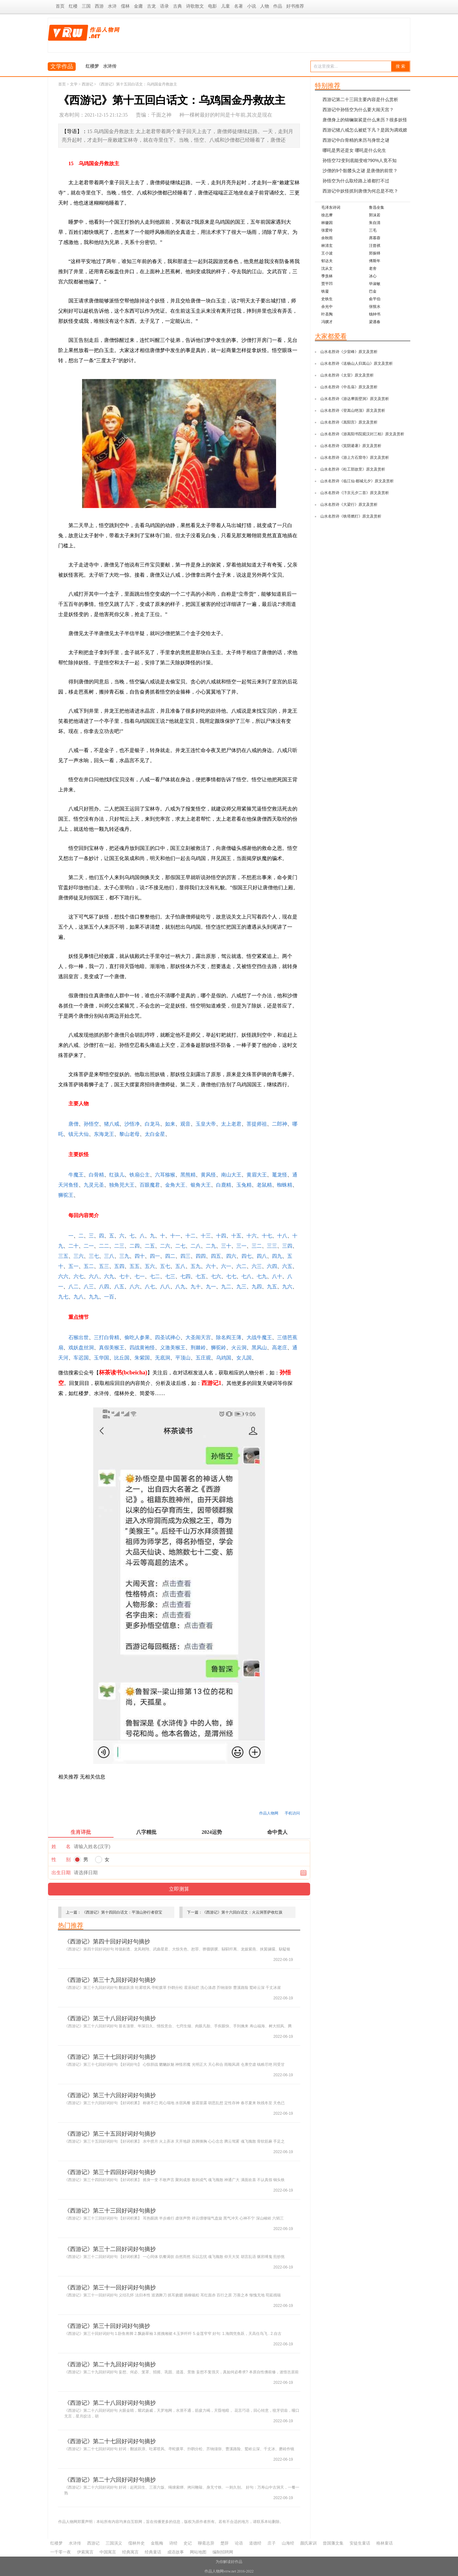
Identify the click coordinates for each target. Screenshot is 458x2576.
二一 (89, 1246)
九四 (257, 1286)
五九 (196, 1266)
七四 (185, 1276)
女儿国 (244, 1357)
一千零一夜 (60, 2552)
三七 (94, 1256)
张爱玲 (327, 230)
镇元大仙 (78, 1134)
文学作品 (61, 66)
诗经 (173, 2543)
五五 (134, 1266)
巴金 (373, 291)
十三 (206, 1235)
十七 (267, 1235)
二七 (180, 1246)
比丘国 (121, 1357)
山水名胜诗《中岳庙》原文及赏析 (349, 387)
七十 (124, 1276)
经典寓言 (130, 2552)
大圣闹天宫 (198, 1337)
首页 (60, 6)
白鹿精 (223, 1185)
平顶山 (183, 1357)
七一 (140, 1276)
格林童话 (384, 2543)
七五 (201, 1276)
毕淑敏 (374, 283)
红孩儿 (116, 1174)
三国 (86, 6)
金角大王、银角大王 (188, 1185)
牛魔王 (76, 1174)
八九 (180, 1286)
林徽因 (327, 222)
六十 (211, 1266)
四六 (231, 1256)
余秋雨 (327, 238)
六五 (287, 1266)
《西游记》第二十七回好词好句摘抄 (110, 2441)
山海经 (288, 2543)
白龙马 (152, 1124)
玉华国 (101, 1357)
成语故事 (175, 2552)
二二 (104, 1246)
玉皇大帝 (206, 1124)
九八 (78, 1296)
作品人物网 (268, 1813)
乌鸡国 (223, 1357)
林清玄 (327, 245)
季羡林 (327, 276)
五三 (104, 1266)
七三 (170, 1276)
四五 (216, 1256)
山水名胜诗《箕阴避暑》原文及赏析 (350, 446)
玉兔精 (244, 1185)
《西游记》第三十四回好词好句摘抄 (110, 2172)
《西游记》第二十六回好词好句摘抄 (110, 2480)
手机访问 (292, 1813)
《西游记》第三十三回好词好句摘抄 (110, 2210)
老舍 (373, 268)
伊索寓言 (85, 2552)
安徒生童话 (360, 2543)
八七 (150, 1286)
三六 (78, 1256)
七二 (155, 1276)
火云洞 (238, 1347)
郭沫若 (374, 215)
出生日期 (61, 1872)
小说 (251, 6)
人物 (264, 6)
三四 (287, 1246)
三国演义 (114, 2543)
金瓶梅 (157, 2543)
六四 (272, 1266)
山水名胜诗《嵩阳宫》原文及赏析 (349, 422)
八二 (73, 1286)
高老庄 (279, 1347)
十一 (175, 1235)
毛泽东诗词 (330, 207)
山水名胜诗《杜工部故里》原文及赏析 (352, 469)
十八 (282, 1235)
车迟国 (81, 1357)
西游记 (87, 84)
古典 (177, 6)
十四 (221, 1235)
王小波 (327, 253)
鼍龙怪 (279, 1174)
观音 (185, 1124)
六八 (94, 1276)
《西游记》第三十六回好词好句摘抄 (110, 2095)
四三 (185, 1256)
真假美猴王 (111, 1347)
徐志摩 (327, 215)
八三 (89, 1286)
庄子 (271, 2543)
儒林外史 (136, 2543)
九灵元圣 (94, 1185)
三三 (272, 1246)
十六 (251, 1235)
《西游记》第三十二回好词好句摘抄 (110, 2249)
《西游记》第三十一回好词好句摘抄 (110, 2287)
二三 (119, 1246)
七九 (262, 1276)
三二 (257, 1246)
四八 (262, 1256)
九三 (241, 1286)
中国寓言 (108, 2552)
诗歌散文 (195, 6)
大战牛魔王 (259, 1337)
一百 (109, 1296)
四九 (277, 1256)
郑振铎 (374, 253)
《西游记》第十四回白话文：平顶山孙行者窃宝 (122, 1912)
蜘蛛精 (284, 1185)
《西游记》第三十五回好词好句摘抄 (110, 2134)
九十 (196, 1286)
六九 (109, 1276)
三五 (63, 1256)
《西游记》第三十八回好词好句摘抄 (110, 2018)
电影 (212, 6)
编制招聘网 (222, 2552)
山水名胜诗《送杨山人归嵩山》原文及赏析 (356, 363)
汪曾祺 (374, 245)
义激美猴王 (172, 1347)
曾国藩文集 (333, 2543)
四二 (170, 1256)
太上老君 (231, 1124)
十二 (190, 1235)
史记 (188, 2543)
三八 (109, 1256)
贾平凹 (327, 283)
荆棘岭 (198, 1347)
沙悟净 (132, 1124)
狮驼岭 (218, 1347)
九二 (226, 1286)
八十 (277, 1276)
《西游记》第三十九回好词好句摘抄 (110, 1980)
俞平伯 (374, 299)
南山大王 (231, 1174)
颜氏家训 (308, 2543)
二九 (211, 1246)
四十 (140, 1256)
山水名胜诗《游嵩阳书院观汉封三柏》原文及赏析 (362, 434)
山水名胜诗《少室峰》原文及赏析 (349, 351)
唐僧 (73, 1124)
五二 (89, 1266)
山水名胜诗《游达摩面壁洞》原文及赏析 (354, 399)
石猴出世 (78, 1337)
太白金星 (155, 1134)
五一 (73, 1266)
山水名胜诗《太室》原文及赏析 (347, 375)
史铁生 (327, 299)
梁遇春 (374, 322)
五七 (165, 1266)
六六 (63, 1276)
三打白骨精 (106, 1337)
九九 (94, 1296)
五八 (180, 1266)
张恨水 (374, 306)
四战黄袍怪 (142, 1347)
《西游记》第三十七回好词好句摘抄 (110, 2057)
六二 (241, 1266)
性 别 (61, 1859)
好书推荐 (295, 6)
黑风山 (259, 1347)
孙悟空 (91, 1124)
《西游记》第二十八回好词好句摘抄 (110, 2403)
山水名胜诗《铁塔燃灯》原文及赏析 (350, 516)
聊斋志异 (206, 2543)
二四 (134, 1246)
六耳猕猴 (165, 1174)
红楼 (73, 6)
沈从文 (327, 268)
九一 (211, 1286)
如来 (170, 1124)
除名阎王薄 (228, 1337)
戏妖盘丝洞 (81, 1347)
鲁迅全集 (376, 207)
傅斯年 (374, 261)
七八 (246, 1276)
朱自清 (374, 222)
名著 (238, 6)
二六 (165, 1246)
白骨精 (96, 1174)
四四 (201, 1256)
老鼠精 (264, 1185)
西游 (99, 6)
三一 (241, 1246)
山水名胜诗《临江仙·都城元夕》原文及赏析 (357, 481)
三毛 (373, 230)
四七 (246, 1256)
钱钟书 (374, 314)
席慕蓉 (374, 238)
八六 (134, 1286)
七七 (231, 1276)
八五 (119, 1286)
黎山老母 (129, 1134)
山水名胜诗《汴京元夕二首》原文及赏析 (354, 493)
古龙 (151, 6)
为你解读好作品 (229, 2561)
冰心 (373, 276)
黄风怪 (208, 1174)
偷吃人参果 (137, 1337)
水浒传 (109, 66)
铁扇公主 (139, 1174)
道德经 (255, 2543)
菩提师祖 (256, 1124)
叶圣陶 (327, 314)
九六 (287, 1286)
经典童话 (153, 2552)
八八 (165, 1286)
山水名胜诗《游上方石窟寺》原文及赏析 (354, 457)
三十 (226, 1246)
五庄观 (203, 1357)
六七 (78, 1276)
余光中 (327, 306)
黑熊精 (188, 1174)
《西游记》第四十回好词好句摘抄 (107, 1941)
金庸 (138, 6)
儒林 (125, 6)
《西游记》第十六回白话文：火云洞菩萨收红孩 (242, 1912)
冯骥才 (327, 322)
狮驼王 (65, 1195)
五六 (150, 1266)
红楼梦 (92, 66)
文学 (74, 84)
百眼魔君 (150, 1185)
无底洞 (162, 1357)
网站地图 (198, 2552)
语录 (164, 6)
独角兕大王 (122, 1185)
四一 (155, 1256)
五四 (119, 1266)
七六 (216, 1276)
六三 (257, 1266)
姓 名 (61, 1846)
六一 (226, 1266)
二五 (150, 1246)
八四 (104, 1286)
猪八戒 (111, 1124)
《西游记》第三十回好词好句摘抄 (107, 2326)
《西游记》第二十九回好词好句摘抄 (110, 2364)
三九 (124, 1256)
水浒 (112, 6)
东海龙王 (104, 1134)
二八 (196, 1246)
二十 (73, 1246)
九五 (272, 1286)
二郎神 (279, 1124)
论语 (239, 2543)
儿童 (225, 6)
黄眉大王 (256, 1174)
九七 (63, 1296)
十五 (236, 1235)
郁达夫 (327, 261)
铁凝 (325, 291)
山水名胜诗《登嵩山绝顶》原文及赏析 (352, 410)
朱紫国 (142, 1357)
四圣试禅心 (167, 1337)
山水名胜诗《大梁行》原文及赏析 (349, 504)
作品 (277, 6)
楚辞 (224, 2543)
